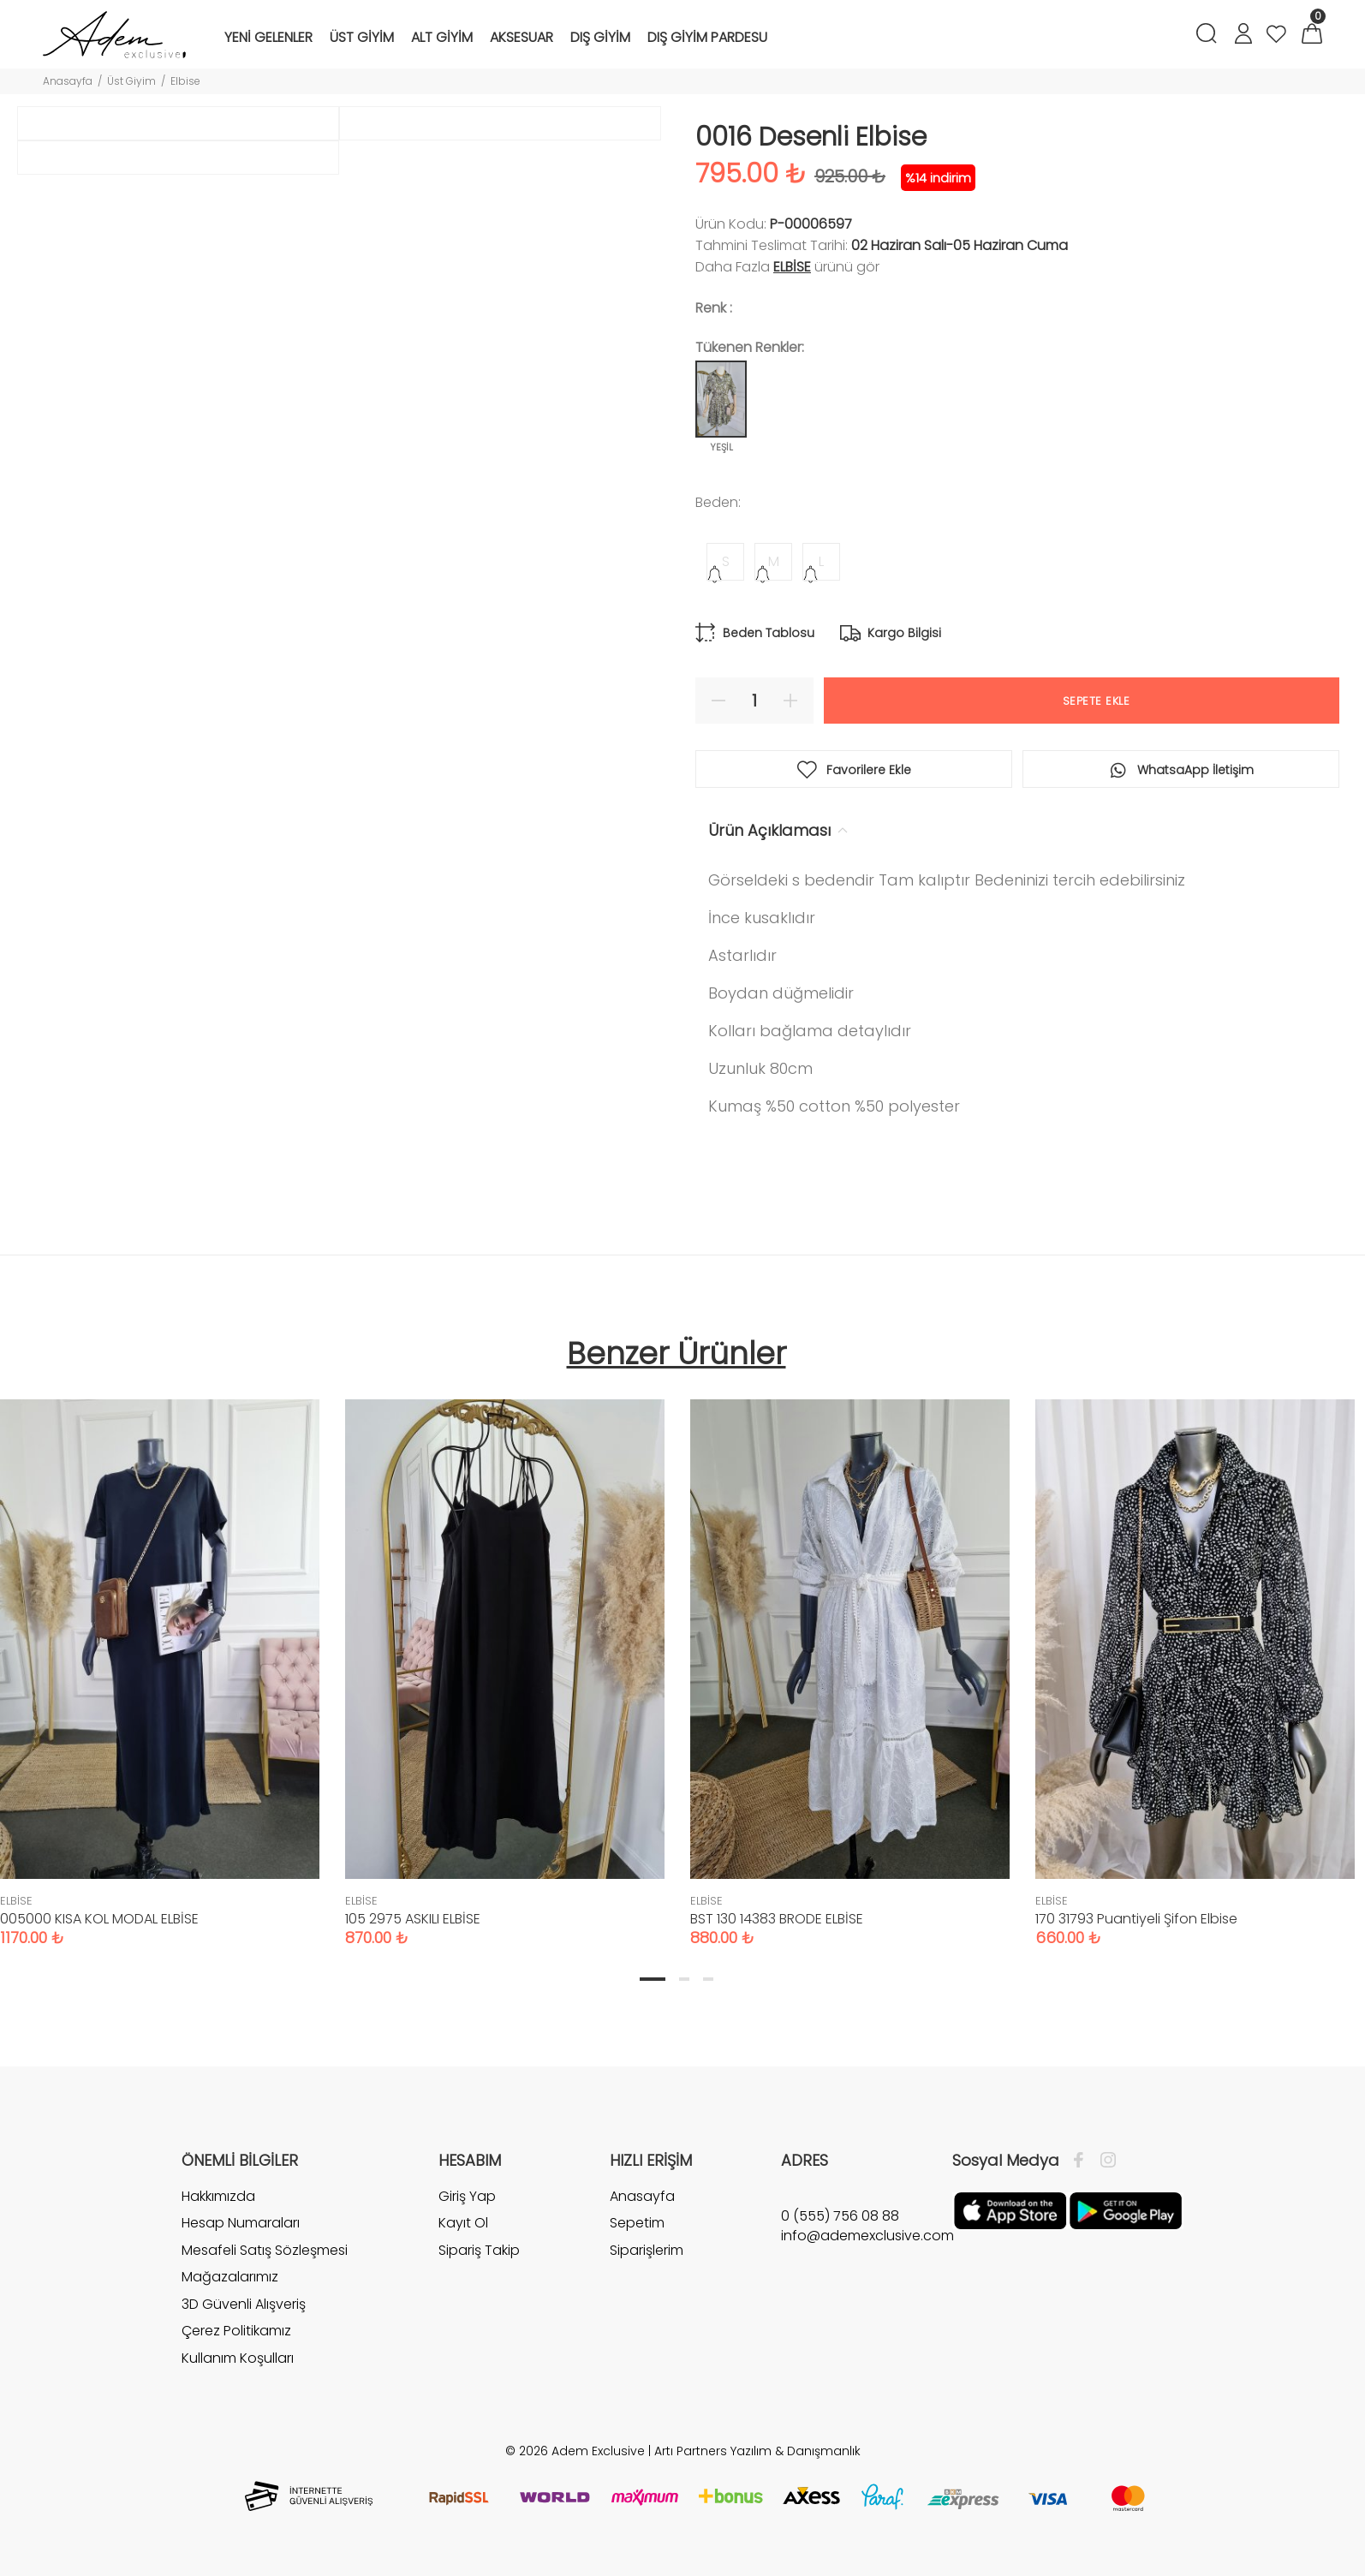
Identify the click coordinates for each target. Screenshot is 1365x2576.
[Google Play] (1125, 2209)
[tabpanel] (504, 1656)
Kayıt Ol (463, 2223)
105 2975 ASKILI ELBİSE (412, 1919)
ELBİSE (792, 267)
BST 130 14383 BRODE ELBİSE (776, 1919)
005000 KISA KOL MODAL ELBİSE (99, 1919)
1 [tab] (652, 1979)
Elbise (185, 81)
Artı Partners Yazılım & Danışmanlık (757, 2451)
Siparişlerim (646, 2250)
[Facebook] (1083, 2160)
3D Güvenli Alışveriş (244, 2304)
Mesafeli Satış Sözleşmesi (265, 2250)
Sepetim (637, 2223)
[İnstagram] (1104, 2160)
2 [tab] (684, 1979)
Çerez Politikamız (236, 2330)
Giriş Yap (467, 2196)
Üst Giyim (131, 81)
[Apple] (1010, 2209)
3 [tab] (708, 1979)
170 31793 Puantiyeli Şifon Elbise (1136, 1919)
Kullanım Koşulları (238, 2358)
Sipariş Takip (479, 2250)
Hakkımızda (218, 2196)
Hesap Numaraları (241, 2223)
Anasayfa (67, 81)
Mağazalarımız (230, 2277)
